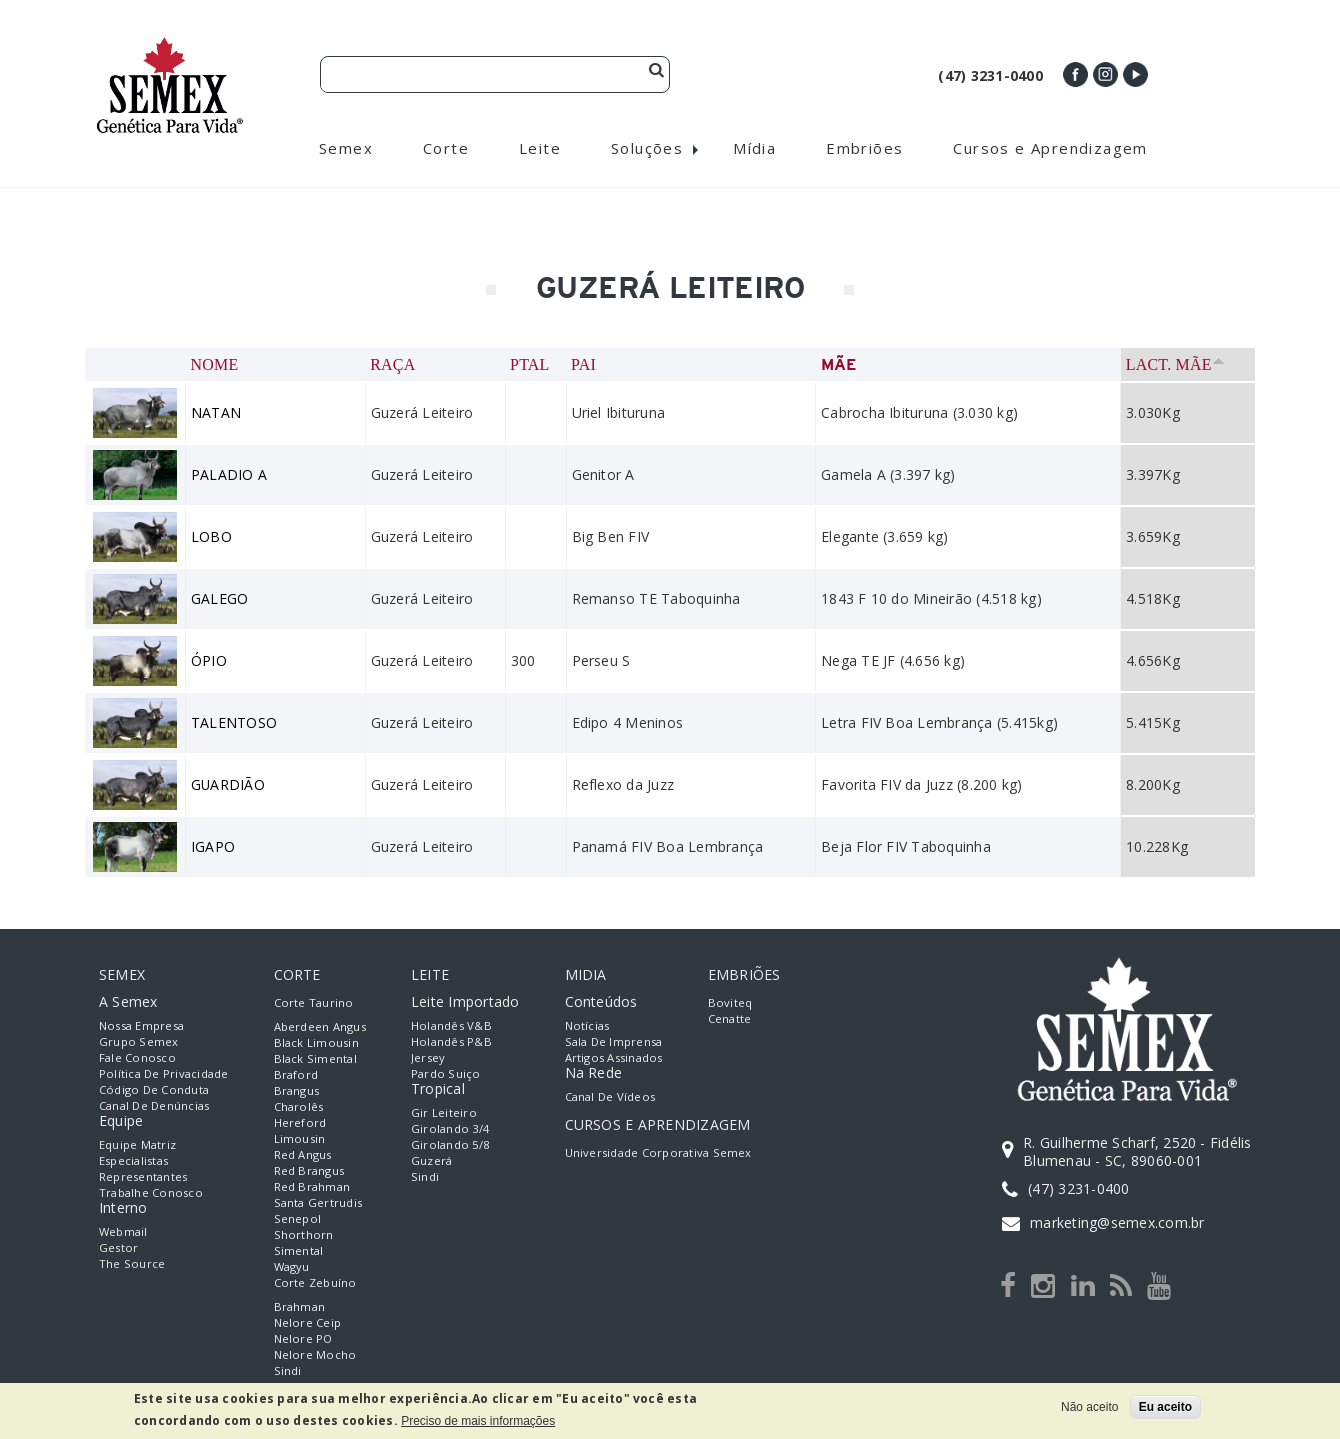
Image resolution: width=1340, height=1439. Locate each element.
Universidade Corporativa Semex (658, 1152)
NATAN (216, 412)
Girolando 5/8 (450, 1144)
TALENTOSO (234, 722)
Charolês (299, 1106)
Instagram (1105, 74)
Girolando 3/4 (450, 1128)
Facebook (1075, 74)
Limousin (300, 1138)
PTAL (530, 364)
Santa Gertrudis (318, 1202)
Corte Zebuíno (315, 1282)
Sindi (288, 1370)
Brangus (297, 1090)
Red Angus (303, 1154)
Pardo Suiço (446, 1073)
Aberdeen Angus (320, 1026)
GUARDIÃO (228, 784)
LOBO (211, 536)
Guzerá (431, 1160)
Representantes (143, 1176)
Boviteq (730, 1002)
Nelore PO (303, 1338)
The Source (132, 1263)
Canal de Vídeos (610, 1096)
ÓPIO (209, 660)
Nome (215, 364)
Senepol (298, 1218)
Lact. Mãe (1174, 364)
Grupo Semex (139, 1041)
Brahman (300, 1306)
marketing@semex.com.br (1117, 1222)
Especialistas (133, 1160)
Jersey (428, 1057)
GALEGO (219, 598)
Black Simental (315, 1058)
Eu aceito (1165, 1407)
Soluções (647, 148)
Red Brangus (309, 1170)
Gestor (118, 1247)
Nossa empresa (141, 1025)
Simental (299, 1250)
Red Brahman (312, 1186)
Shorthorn (304, 1234)
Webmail (123, 1231)
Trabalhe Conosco (151, 1192)
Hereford (300, 1122)
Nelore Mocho (315, 1354)
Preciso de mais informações (478, 1421)
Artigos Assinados (614, 1057)
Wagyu (292, 1266)
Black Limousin (316, 1042)
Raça (392, 364)
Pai (583, 364)
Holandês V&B (451, 1025)
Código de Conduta (154, 1089)
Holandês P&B (451, 1041)
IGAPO (213, 846)
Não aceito (1089, 1407)
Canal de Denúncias (154, 1105)
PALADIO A (229, 474)
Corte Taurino (314, 1002)
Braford (296, 1074)
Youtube (1135, 74)
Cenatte (730, 1018)
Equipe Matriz (137, 1144)
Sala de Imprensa (614, 1041)
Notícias (587, 1025)
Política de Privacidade (164, 1073)
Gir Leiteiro (444, 1112)
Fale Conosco (137, 1057)
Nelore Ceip (308, 1322)
